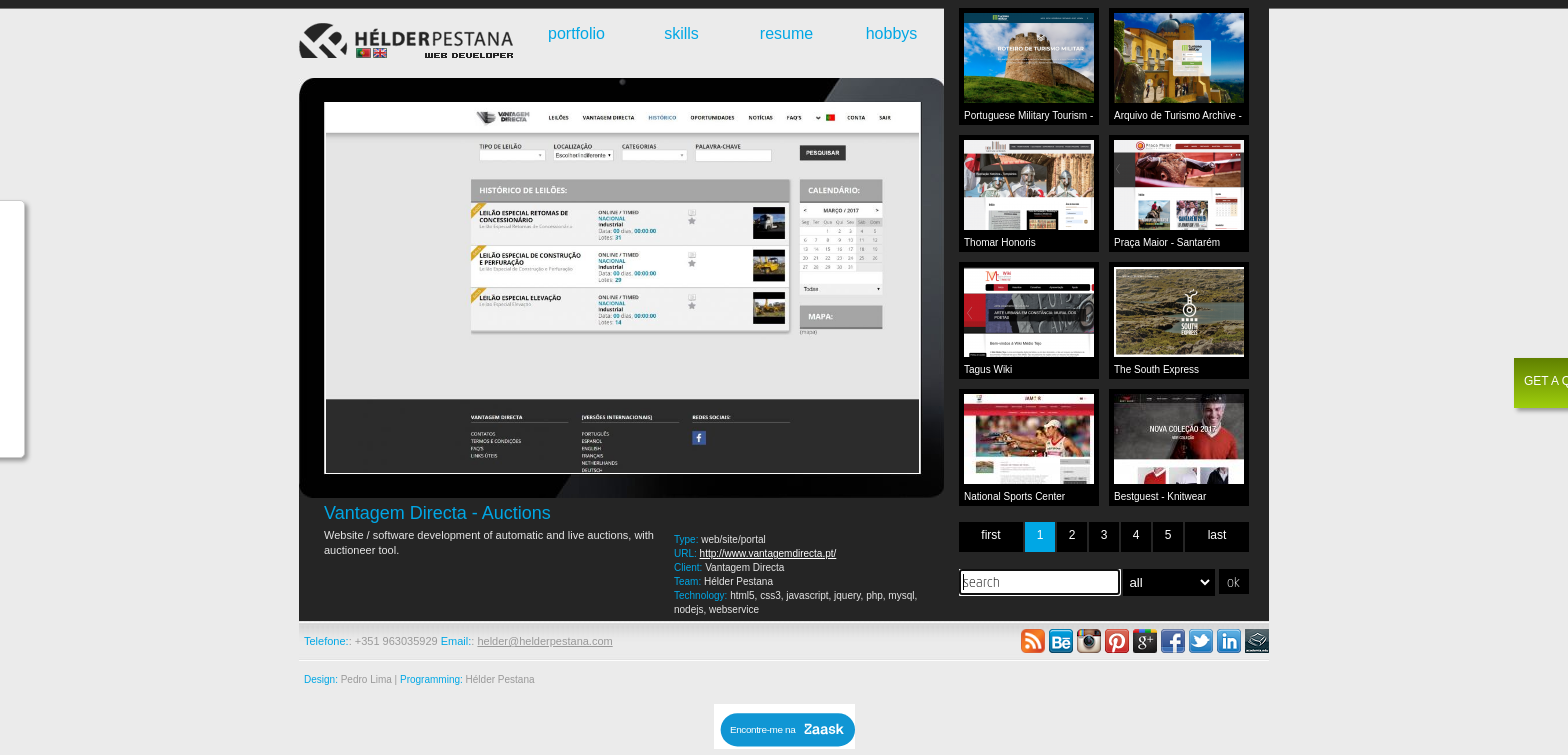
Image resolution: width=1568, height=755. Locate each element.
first (990, 535)
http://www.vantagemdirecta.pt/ (768, 553)
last (1217, 535)
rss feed (1033, 641)
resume (786, 33)
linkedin (1229, 641)
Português (363, 53)
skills (681, 33)
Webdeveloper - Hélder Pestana (409, 43)
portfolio (576, 33)
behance (1061, 641)
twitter (1201, 641)
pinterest (1117, 641)
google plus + (1145, 641)
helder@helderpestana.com (544, 641)
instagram (1089, 641)
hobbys (892, 33)
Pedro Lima (366, 679)
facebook (1173, 641)
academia (1257, 641)
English (380, 53)
